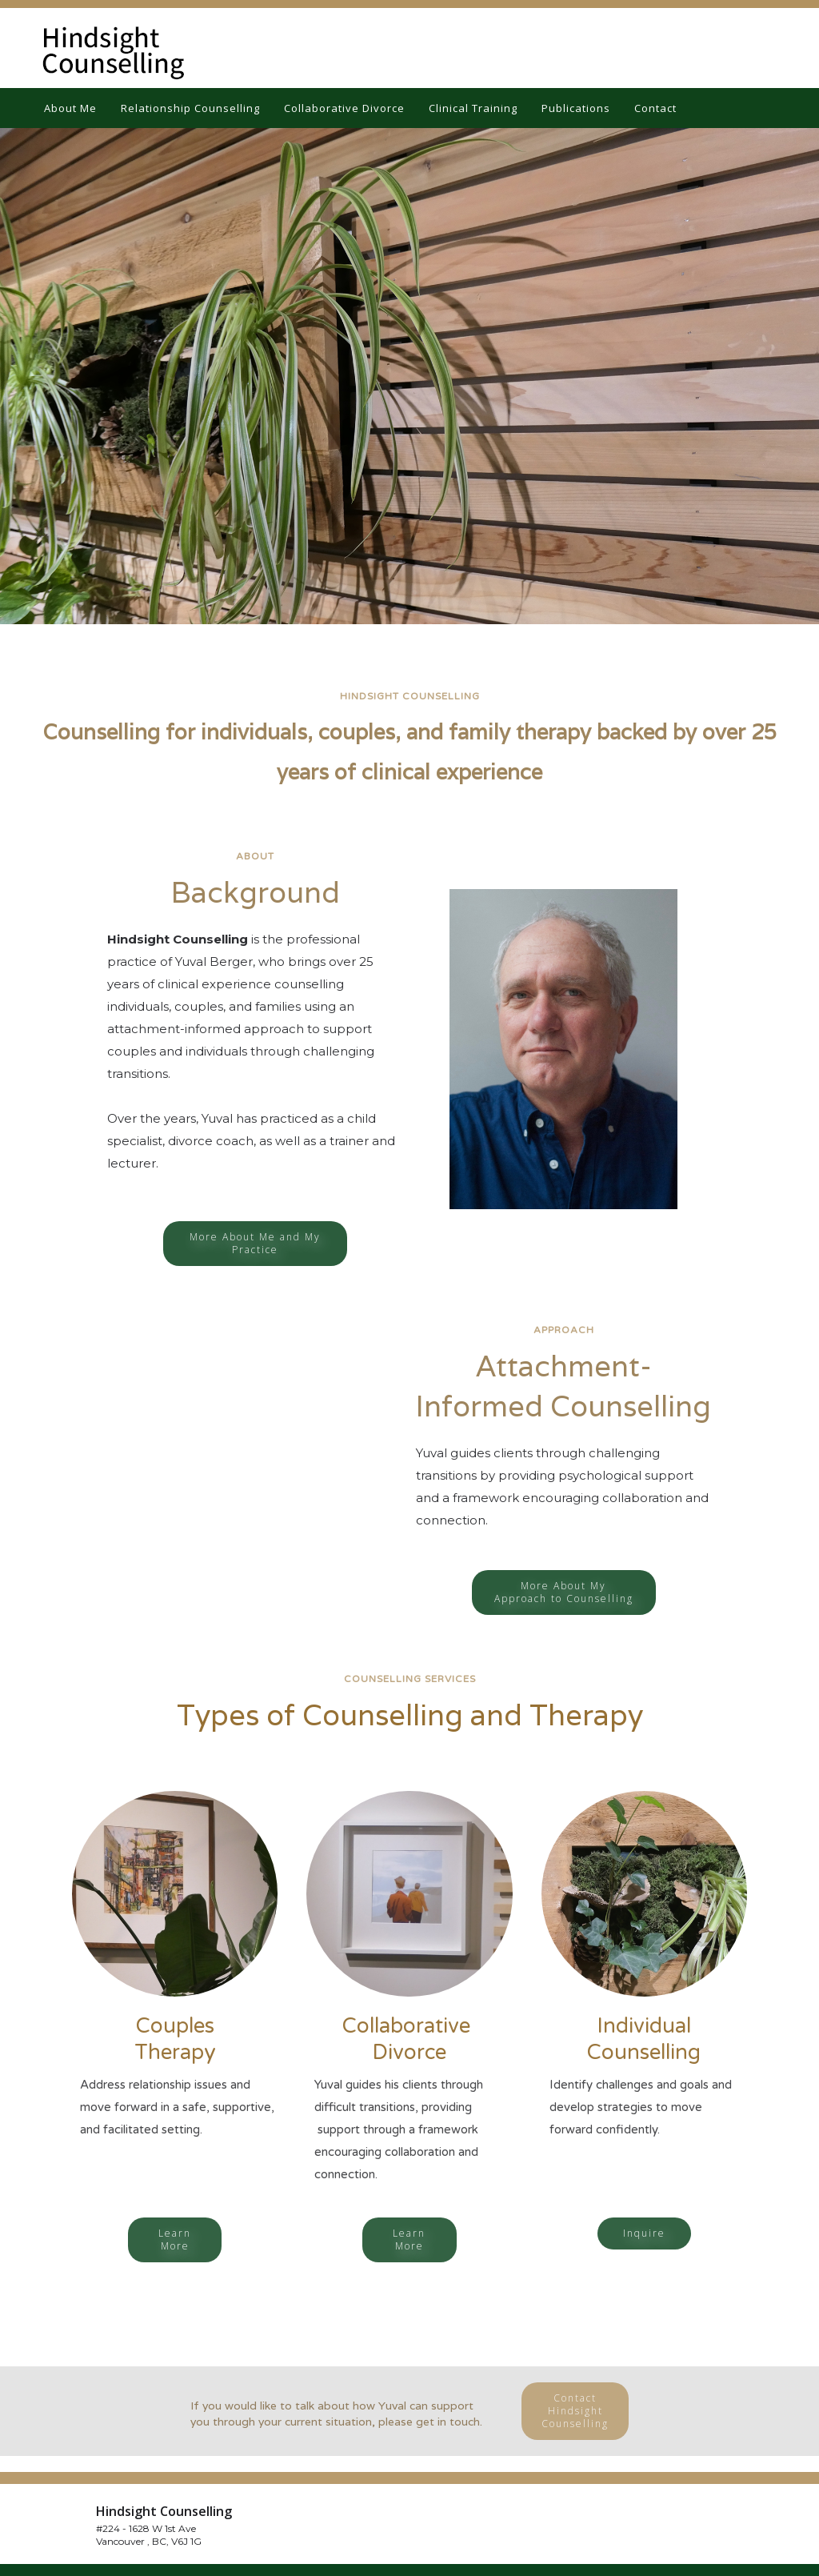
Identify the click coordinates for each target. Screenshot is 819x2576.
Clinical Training (473, 108)
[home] (104, 48)
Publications (575, 108)
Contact (655, 108)
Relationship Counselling (190, 108)
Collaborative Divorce (344, 108)
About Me (70, 108)
